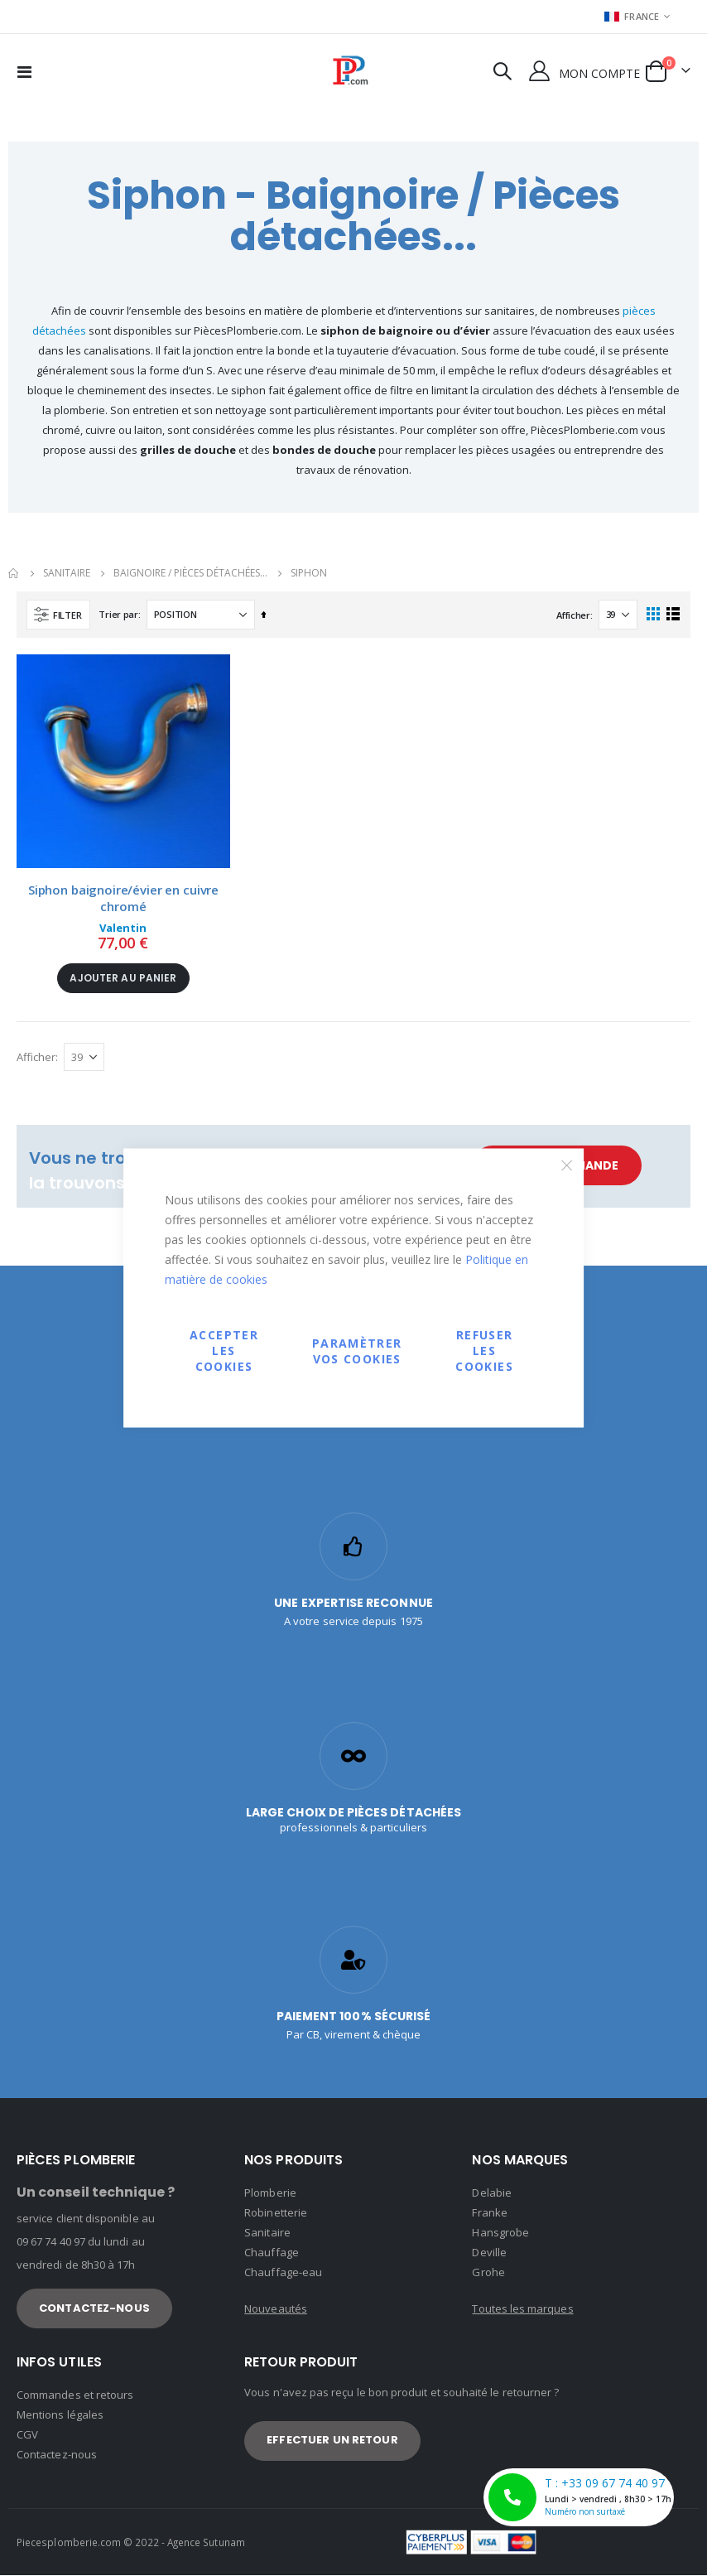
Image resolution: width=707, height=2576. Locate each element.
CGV (27, 2435)
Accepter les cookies (224, 1350)
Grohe (488, 2272)
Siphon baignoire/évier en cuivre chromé (123, 897)
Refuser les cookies (483, 1350)
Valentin (123, 927)
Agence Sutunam (206, 2542)
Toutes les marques (522, 2309)
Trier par (118, 614)
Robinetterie (275, 2213)
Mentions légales (60, 2415)
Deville (489, 2253)
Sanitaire (267, 2233)
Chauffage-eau (283, 2272)
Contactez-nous (57, 2455)
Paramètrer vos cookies (357, 1350)
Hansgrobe (500, 2233)
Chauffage (271, 2253)
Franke (489, 2213)
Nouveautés (275, 2309)
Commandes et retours (75, 2395)
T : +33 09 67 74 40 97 (581, 2497)
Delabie (491, 2193)
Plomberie (270, 2193)
